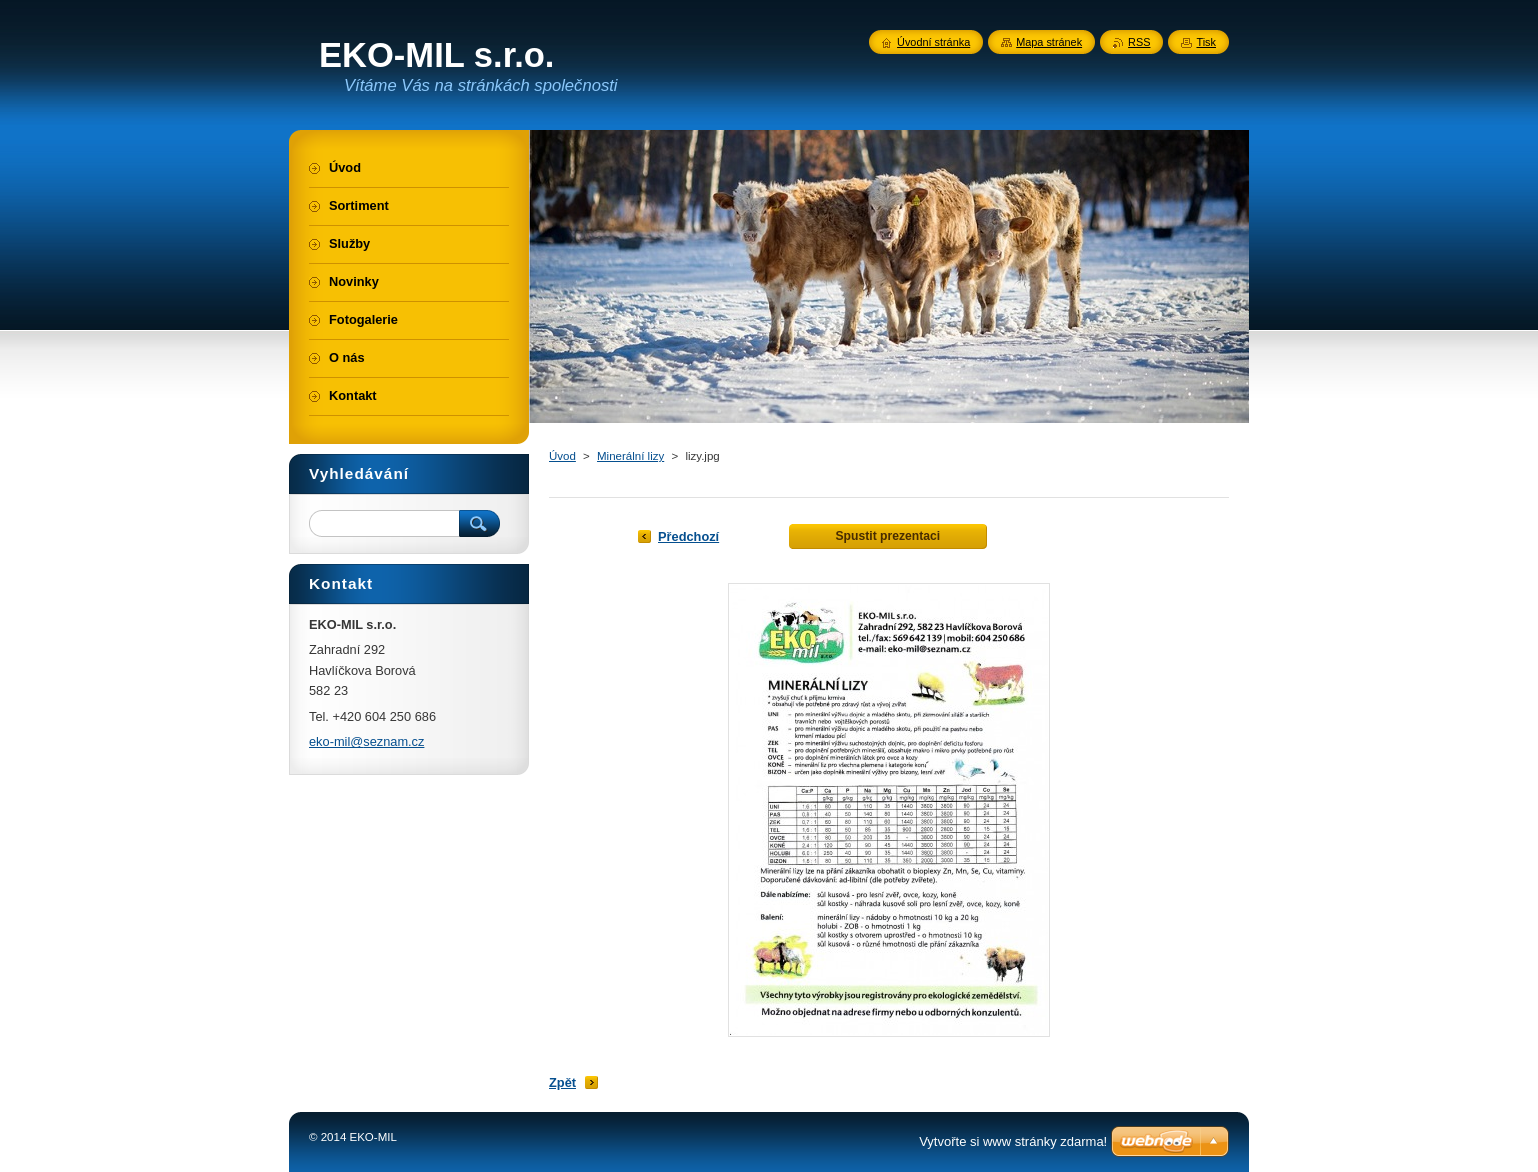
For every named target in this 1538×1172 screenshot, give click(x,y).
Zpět (562, 1082)
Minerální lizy (630, 456)
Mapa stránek (1049, 42)
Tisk (1206, 42)
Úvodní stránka (933, 42)
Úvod (562, 456)
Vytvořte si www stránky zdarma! (1013, 1141)
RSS (1139, 42)
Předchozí (688, 536)
